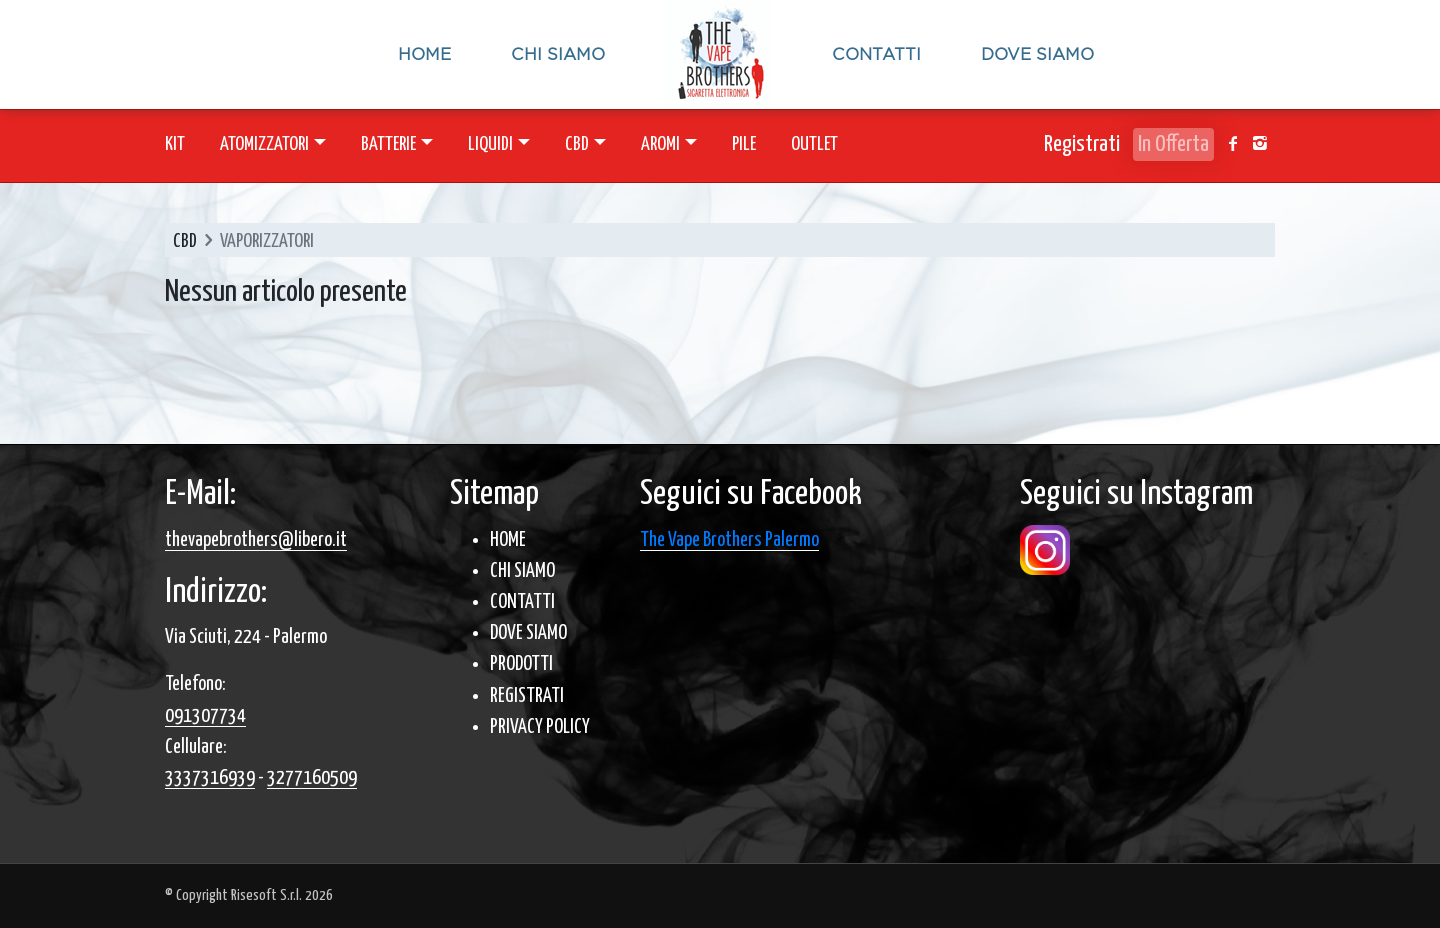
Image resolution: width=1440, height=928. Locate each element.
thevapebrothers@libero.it (256, 540)
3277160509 (312, 778)
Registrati (1082, 144)
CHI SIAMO (522, 571)
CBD (577, 144)
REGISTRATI (527, 696)
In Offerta (1173, 144)
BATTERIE (388, 144)
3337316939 (210, 778)
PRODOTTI (521, 664)
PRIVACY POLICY (540, 727)
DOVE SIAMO (528, 633)
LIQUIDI (490, 144)
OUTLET (814, 144)
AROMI (660, 144)
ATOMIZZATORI (264, 144)
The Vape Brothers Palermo (729, 540)
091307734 (205, 716)
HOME (508, 540)
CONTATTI (522, 602)
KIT (175, 144)
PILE (744, 144)
